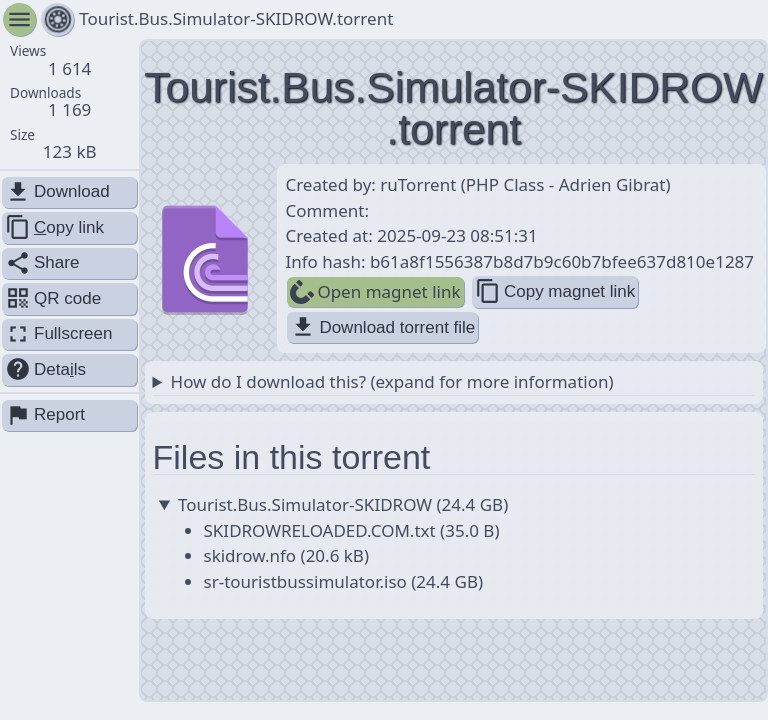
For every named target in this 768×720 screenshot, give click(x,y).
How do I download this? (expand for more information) (392, 381)
